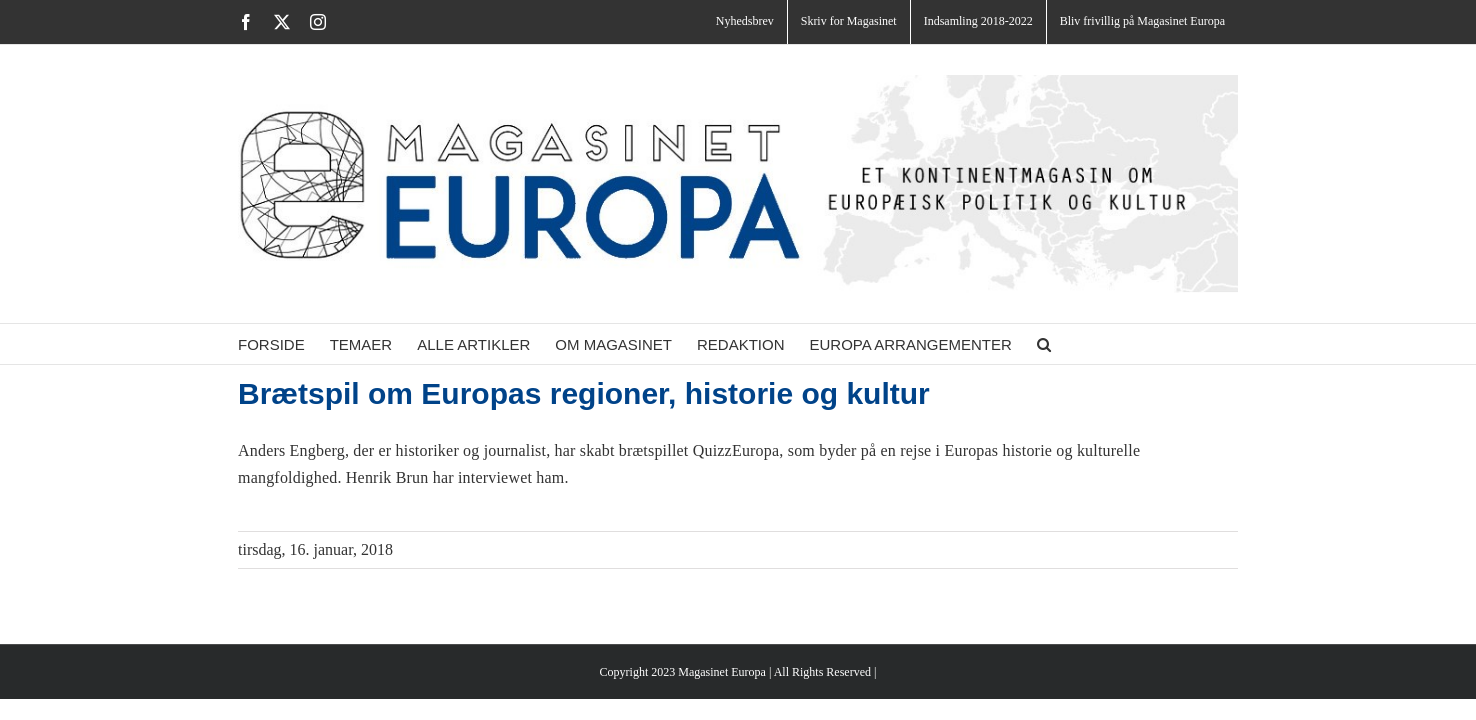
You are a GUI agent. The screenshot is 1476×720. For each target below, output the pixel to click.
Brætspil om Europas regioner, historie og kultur (584, 393)
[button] (1104, 344)
